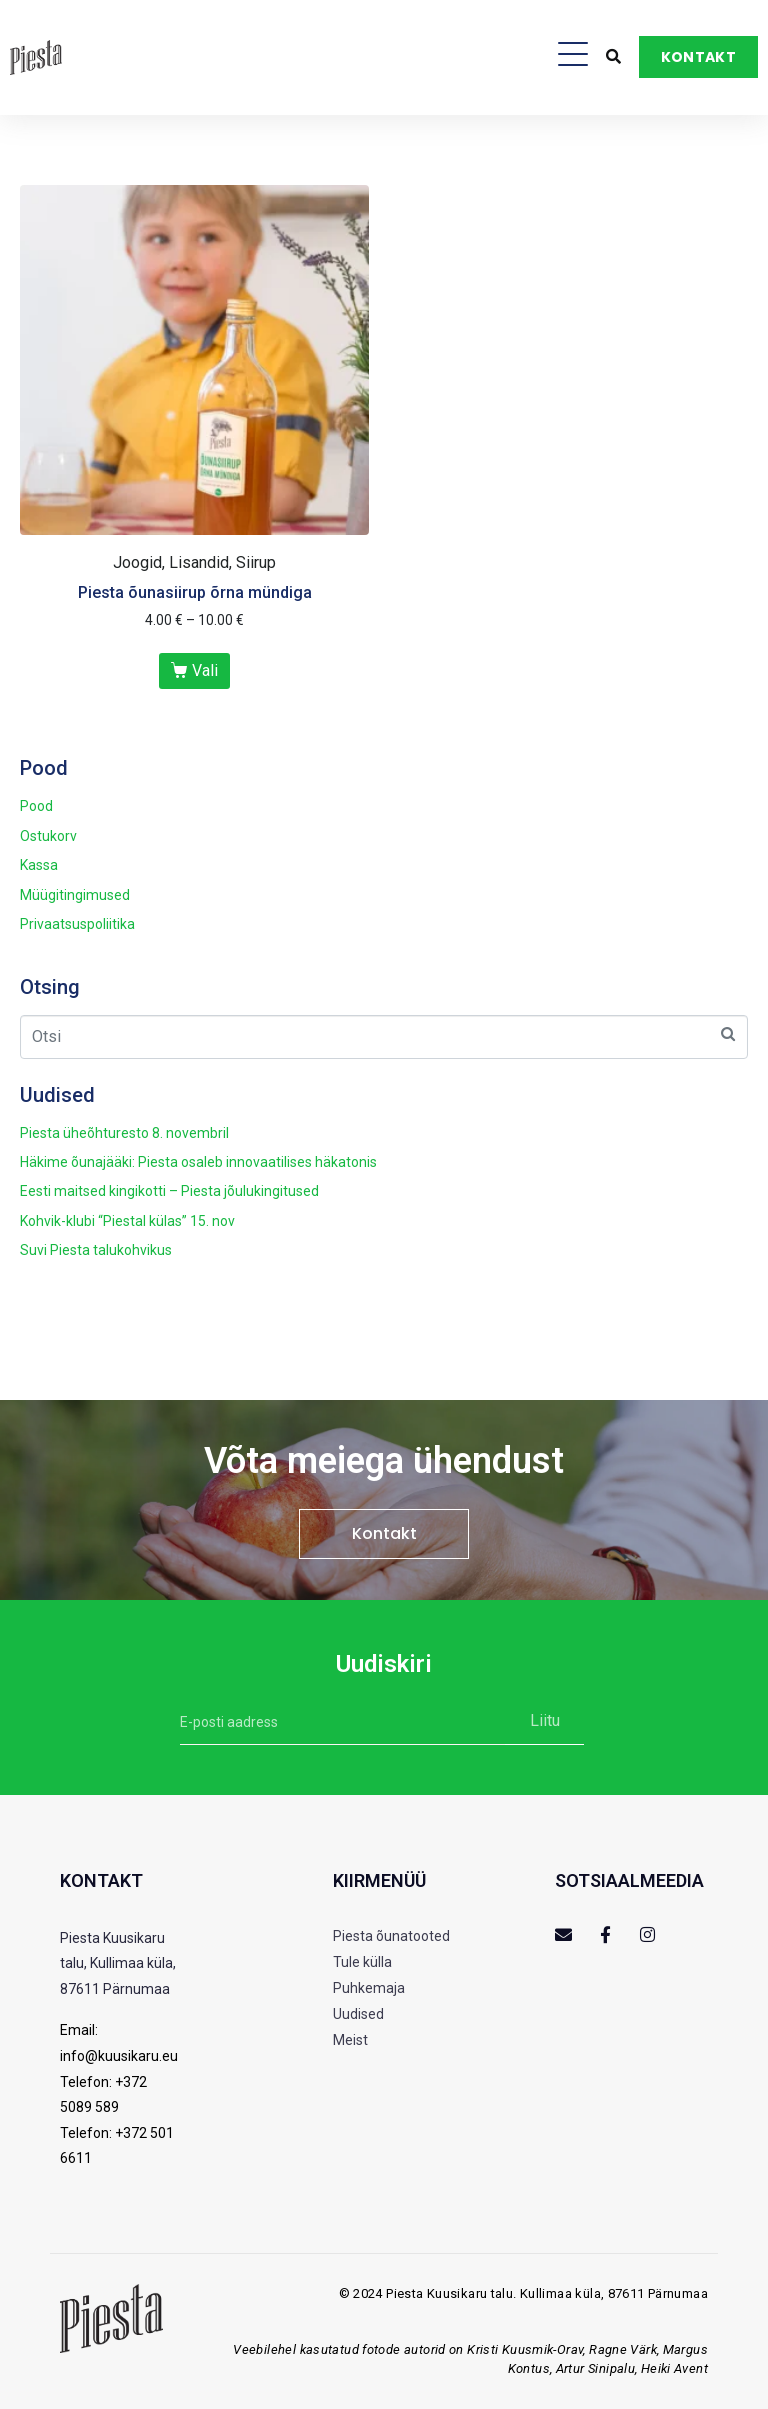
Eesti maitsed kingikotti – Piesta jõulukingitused (169, 1191)
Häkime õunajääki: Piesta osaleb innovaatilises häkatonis (198, 1162)
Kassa (39, 865)
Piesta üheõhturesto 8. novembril (124, 1133)
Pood (36, 806)
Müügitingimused (75, 895)
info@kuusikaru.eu (119, 2056)
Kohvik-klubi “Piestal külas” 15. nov (127, 1221)
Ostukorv (48, 836)
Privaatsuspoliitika (77, 924)
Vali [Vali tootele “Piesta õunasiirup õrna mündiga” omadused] (205, 670)
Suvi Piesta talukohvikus (96, 1250)
